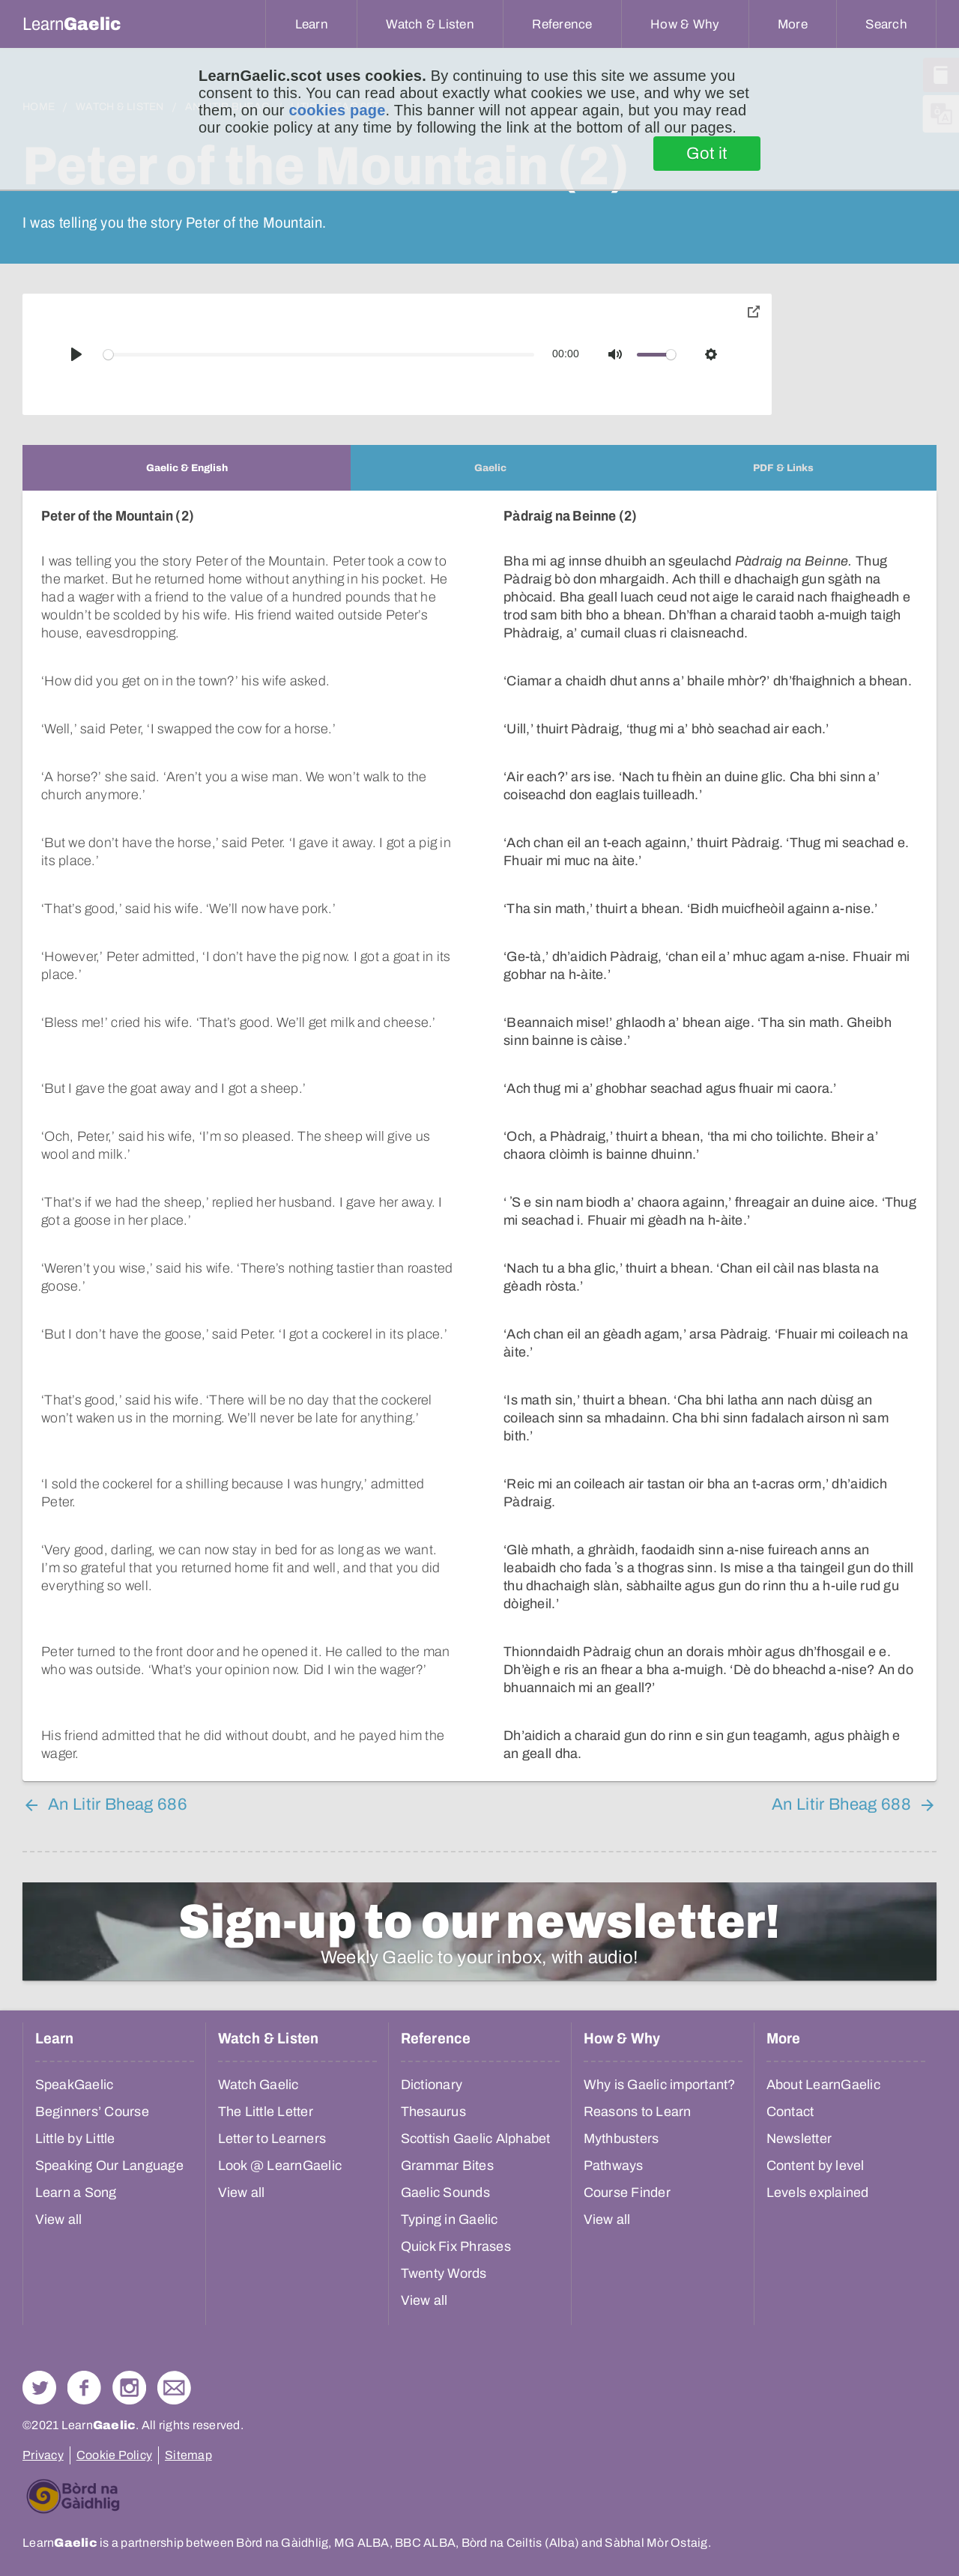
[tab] (186, 468)
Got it (706, 154)
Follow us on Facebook (84, 2387)
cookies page (336, 110)
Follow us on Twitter (39, 2387)
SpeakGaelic (74, 2084)
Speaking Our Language (109, 2165)
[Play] (76, 354)
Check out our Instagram (129, 2387)
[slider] (319, 355)
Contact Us (174, 2387)
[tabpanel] (479, 1136)
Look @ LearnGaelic (280, 2165)
